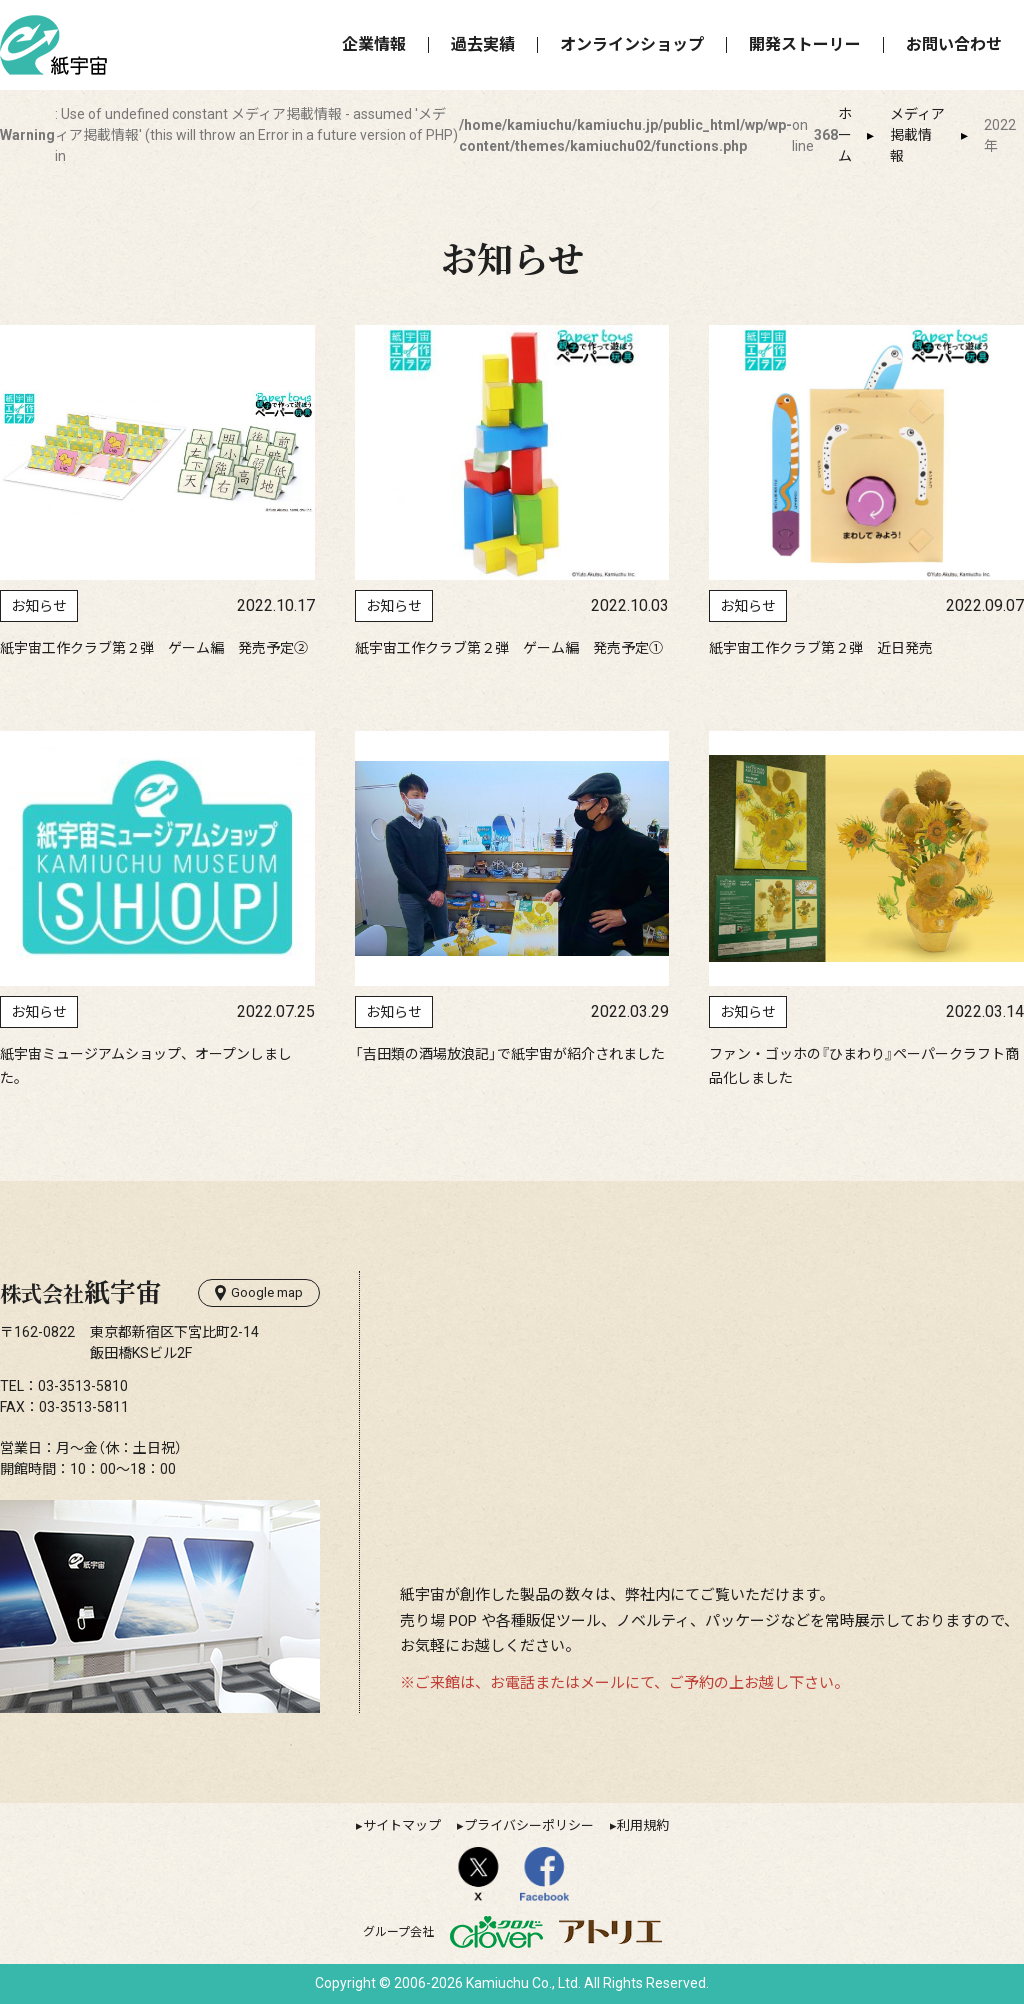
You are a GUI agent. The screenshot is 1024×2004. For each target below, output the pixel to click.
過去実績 (483, 44)
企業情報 (374, 44)
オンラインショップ (632, 44)
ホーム (845, 135)
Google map (259, 1293)
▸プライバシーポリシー (525, 1825)
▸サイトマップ (398, 1825)
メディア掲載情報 (917, 135)
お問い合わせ (954, 44)
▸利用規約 (639, 1825)
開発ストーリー (805, 44)
